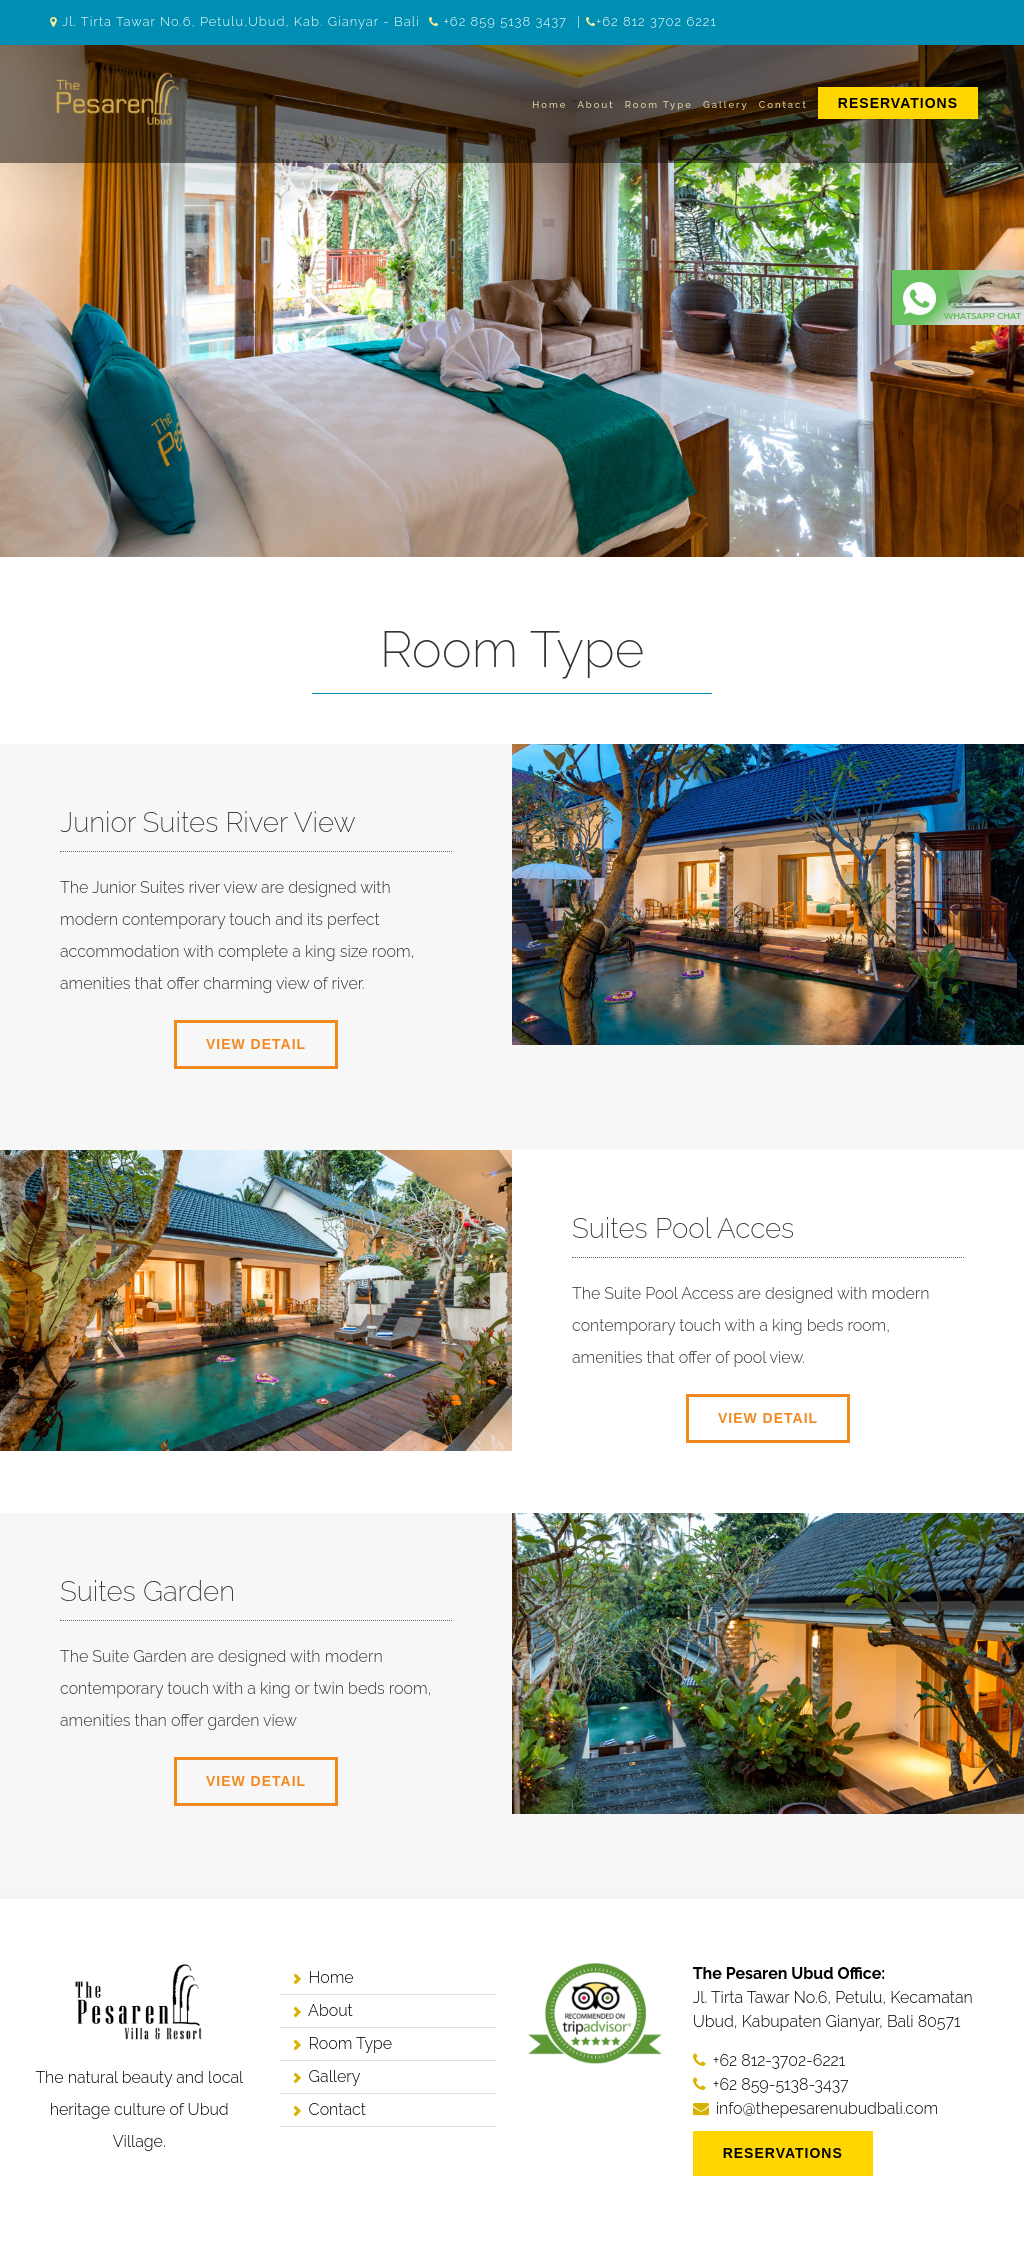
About (595, 104)
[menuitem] (898, 105)
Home (549, 104)
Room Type (659, 104)
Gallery (726, 104)
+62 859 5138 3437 (505, 21)
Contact (783, 104)
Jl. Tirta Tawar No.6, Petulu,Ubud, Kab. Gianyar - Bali (241, 21)
